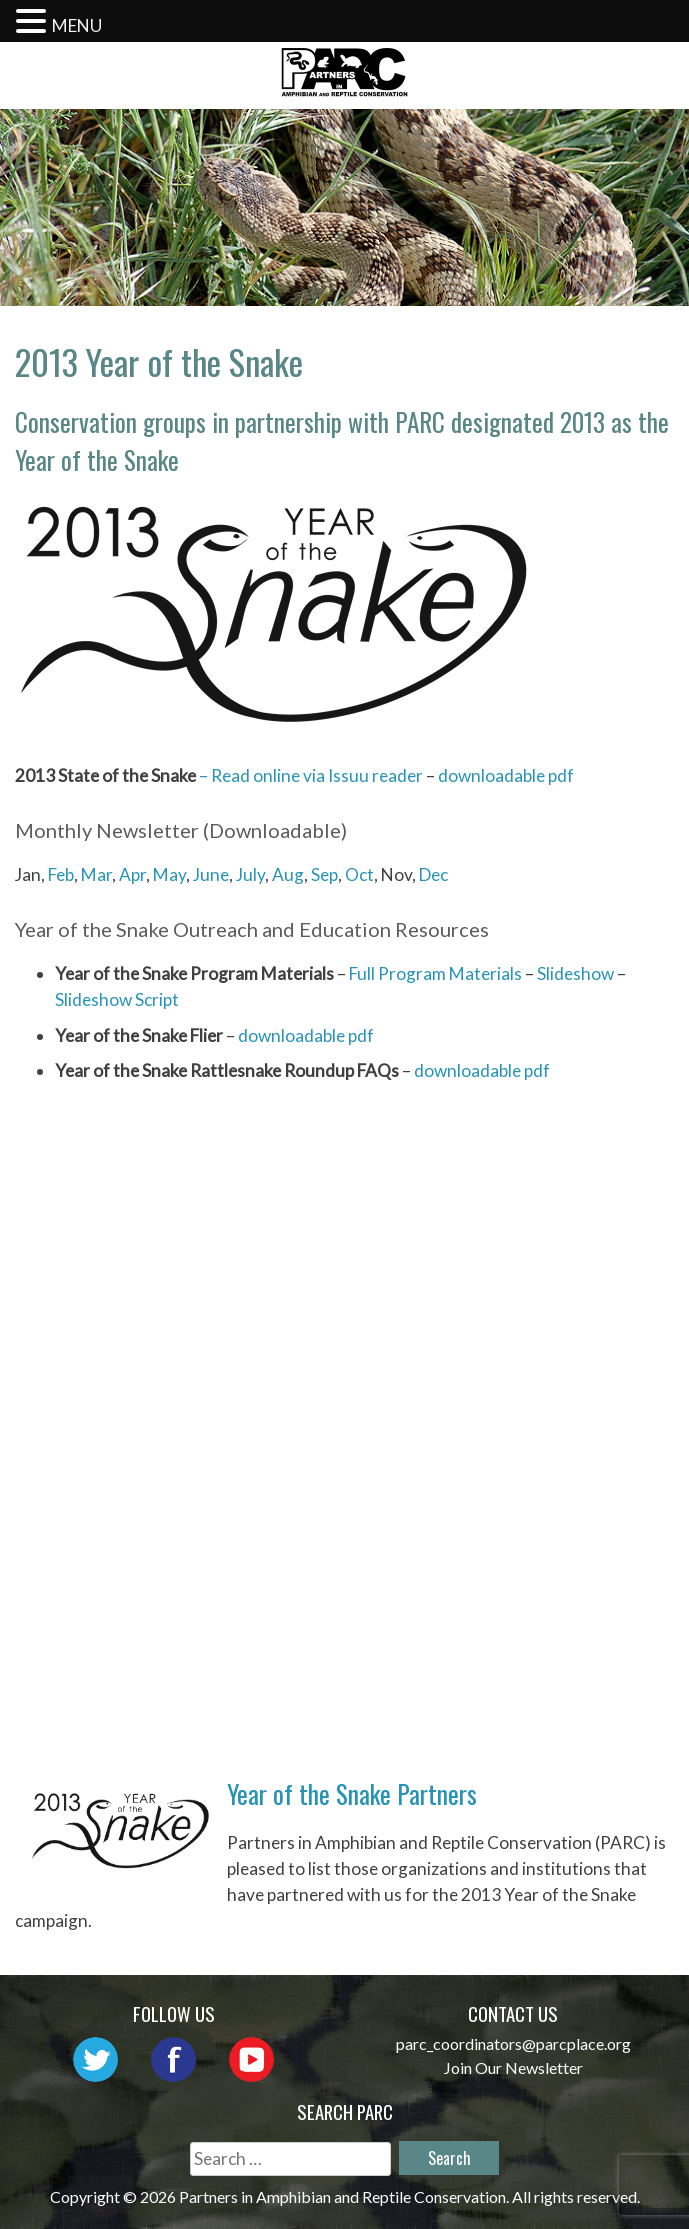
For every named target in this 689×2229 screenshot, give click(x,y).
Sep (324, 874)
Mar (96, 874)
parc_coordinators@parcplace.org (513, 2043)
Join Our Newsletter (513, 2067)
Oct (359, 874)
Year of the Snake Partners (352, 1793)
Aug (288, 874)
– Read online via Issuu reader (309, 775)
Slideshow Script (117, 999)
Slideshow (575, 973)
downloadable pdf (506, 775)
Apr (132, 874)
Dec (433, 874)
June (211, 874)
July (250, 874)
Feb (61, 874)
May (169, 874)
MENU (77, 25)
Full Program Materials (435, 973)
